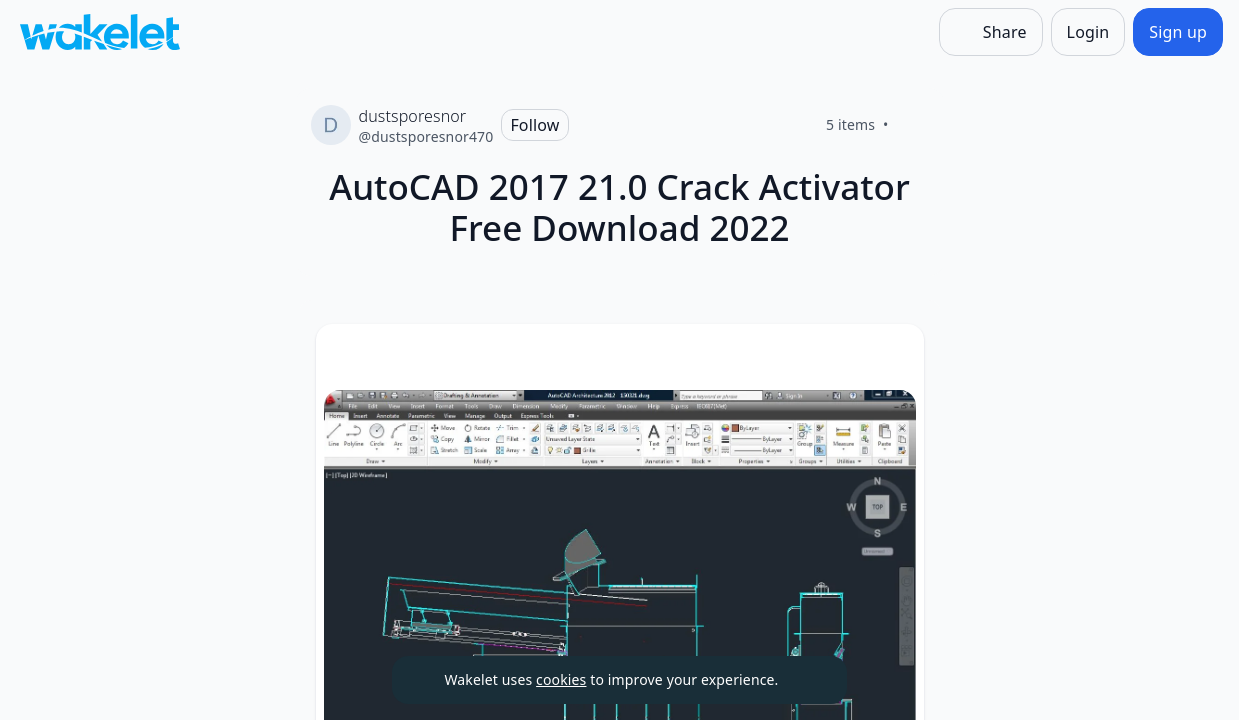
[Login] (1088, 32)
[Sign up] (1178, 32)
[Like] (913, 125)
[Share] (991, 32)
